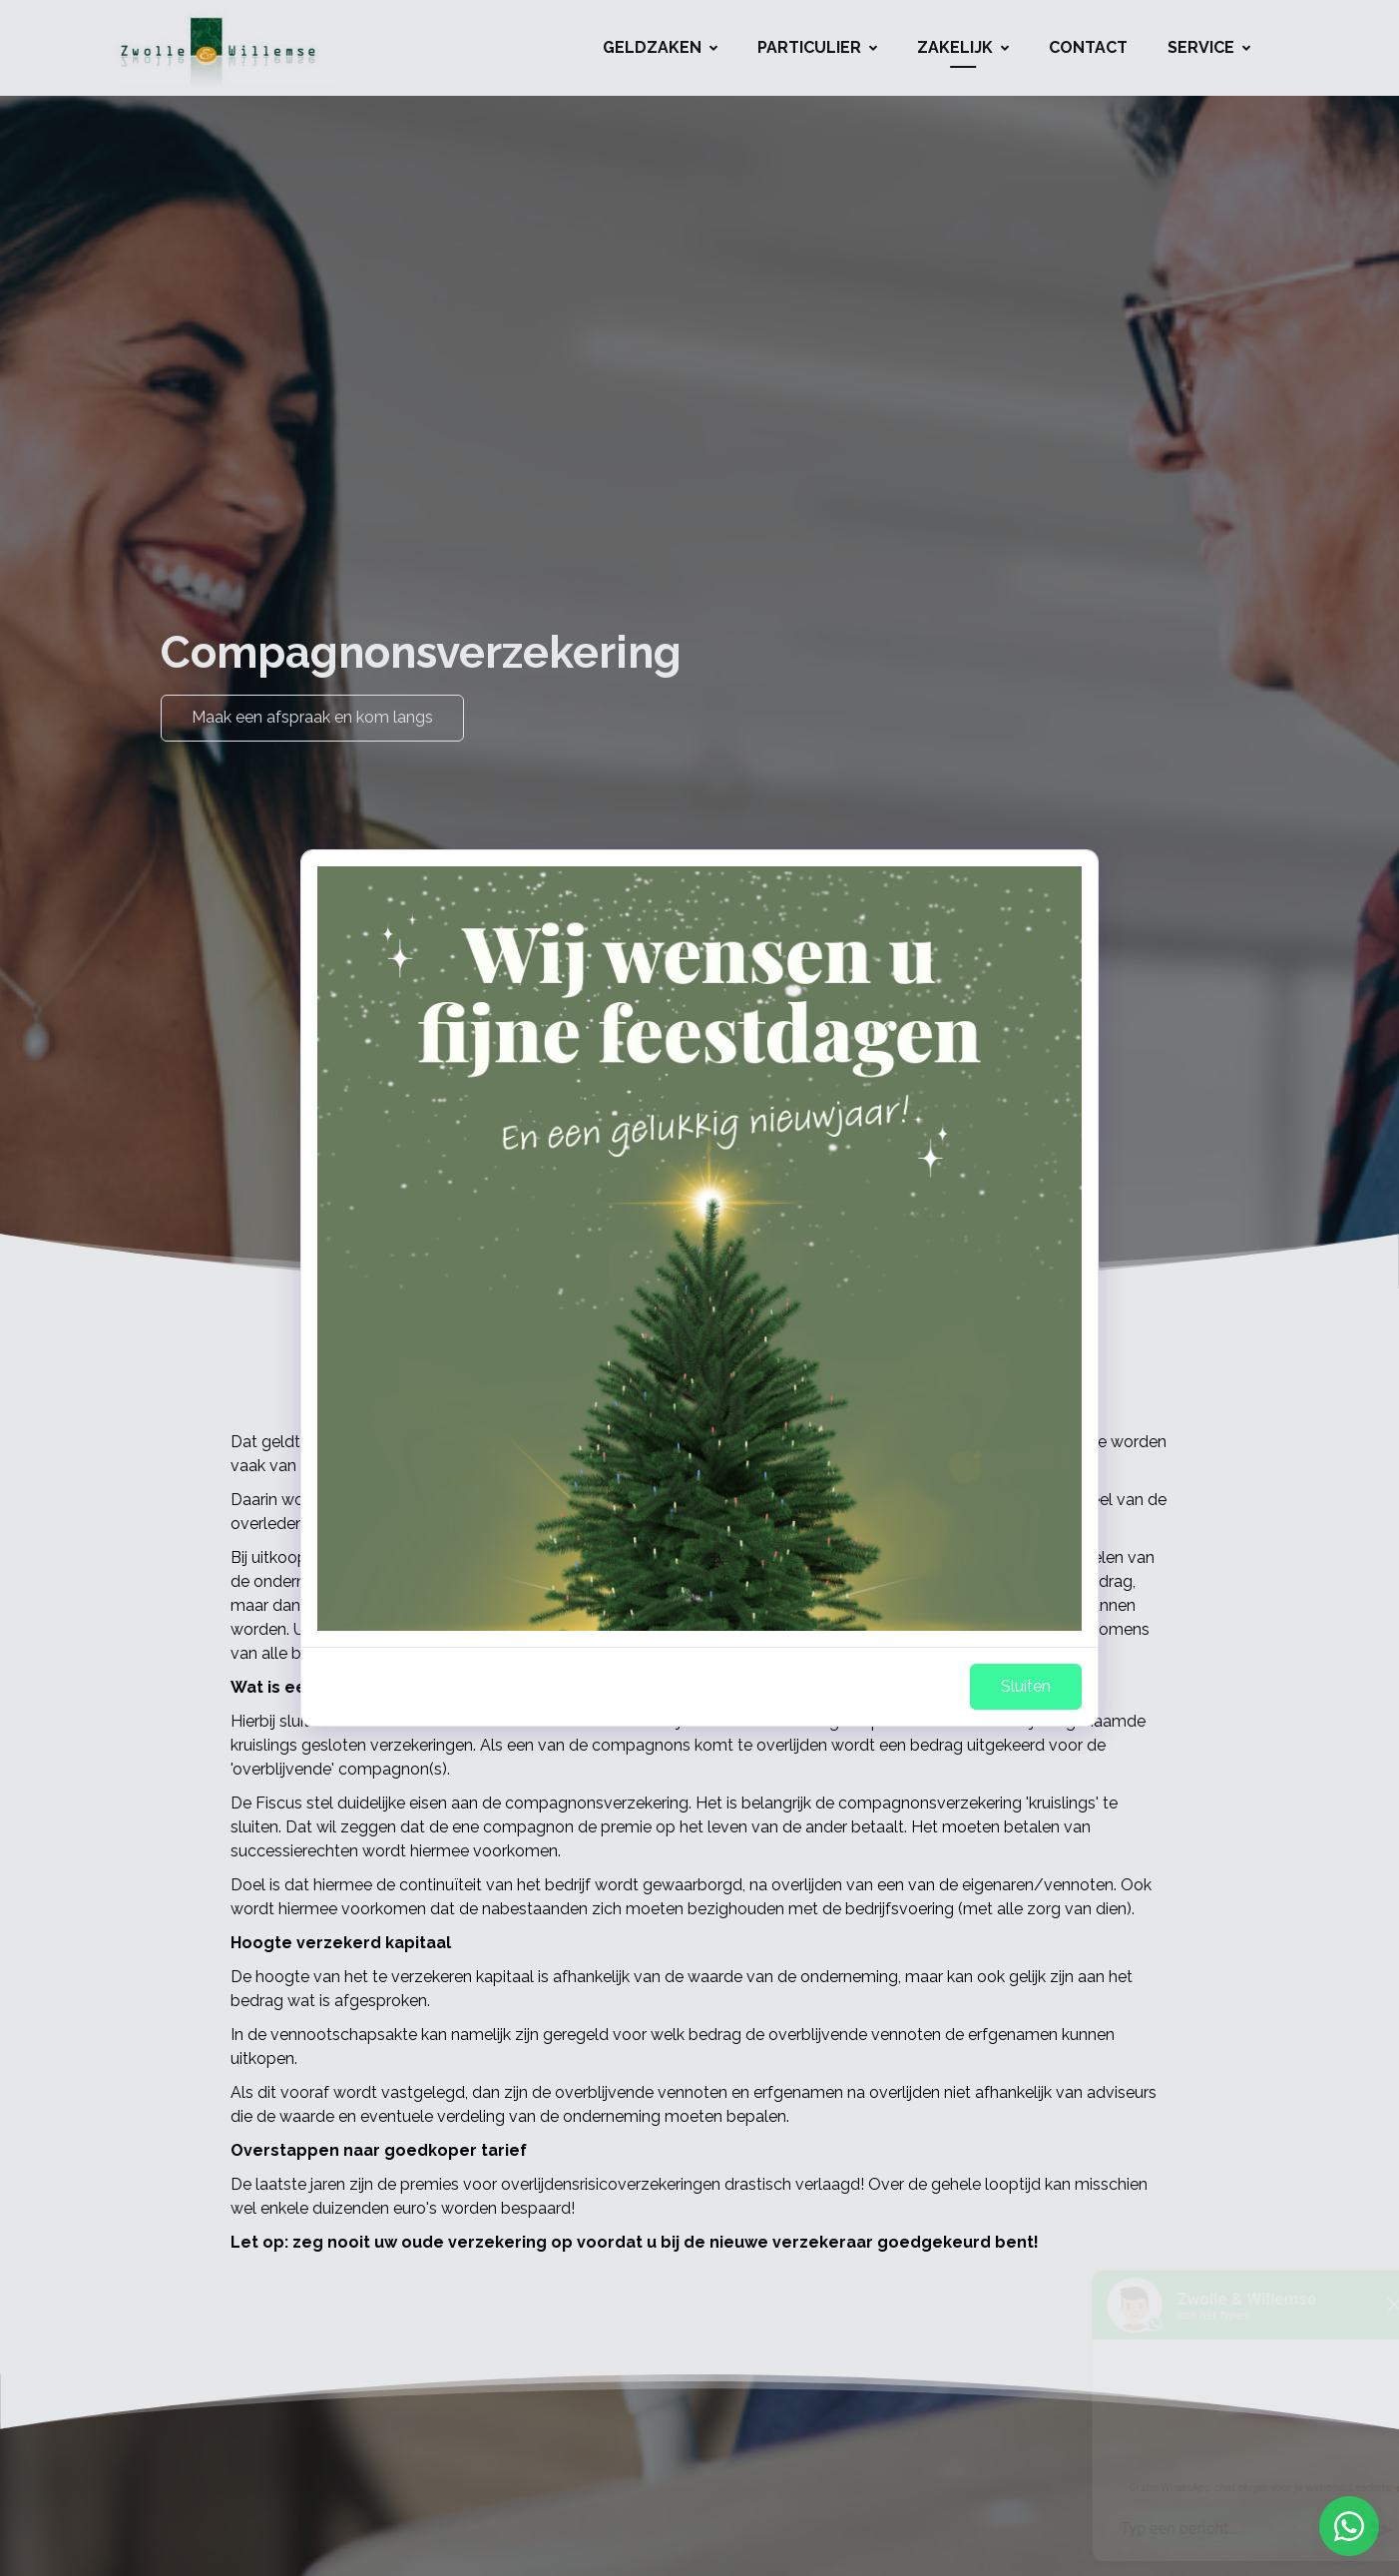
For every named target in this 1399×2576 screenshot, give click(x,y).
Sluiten (1026, 1686)
